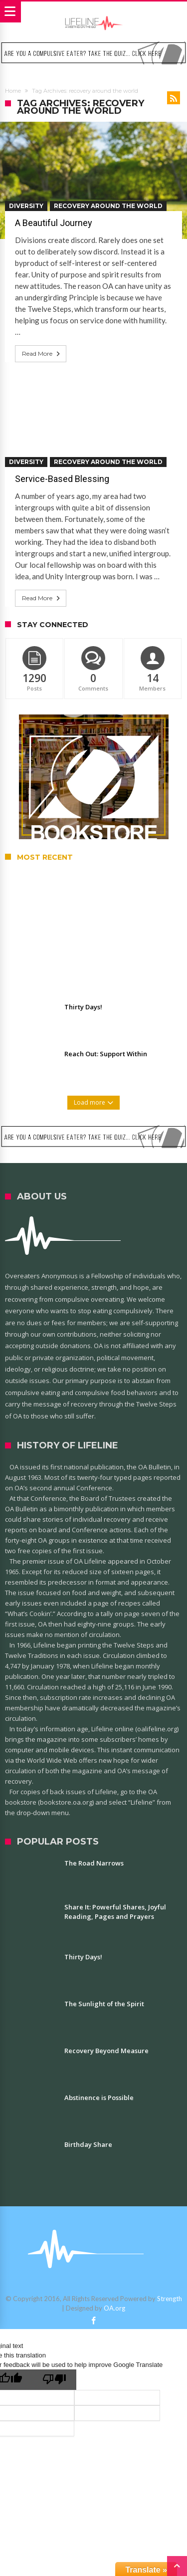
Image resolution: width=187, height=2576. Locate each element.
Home (13, 90)
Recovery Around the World (108, 206)
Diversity (26, 206)
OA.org (114, 2308)
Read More (42, 354)
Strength (169, 2299)
